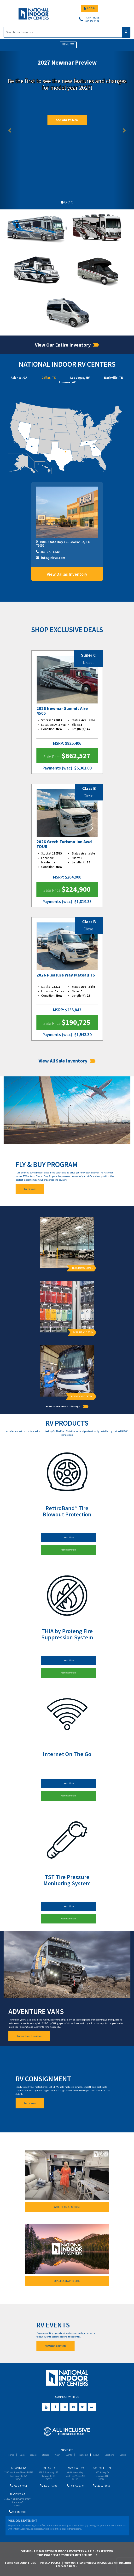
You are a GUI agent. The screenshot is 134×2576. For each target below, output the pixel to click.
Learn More (29, 1188)
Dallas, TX (48, 377)
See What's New (67, 120)
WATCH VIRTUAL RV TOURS (67, 2207)
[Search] (63, 32)
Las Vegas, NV (80, 377)
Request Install (68, 1549)
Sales (21, 2454)
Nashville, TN (113, 377)
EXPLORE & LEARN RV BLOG (67, 2281)
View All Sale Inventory (67, 1061)
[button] (10, 130)
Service (33, 2454)
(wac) (67, 768)
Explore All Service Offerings (67, 1406)
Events (69, 2454)
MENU (68, 45)
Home (11, 2454)
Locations (109, 2454)
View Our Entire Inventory (67, 345)
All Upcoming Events (55, 2345)
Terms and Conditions (20, 2562)
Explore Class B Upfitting (29, 2036)
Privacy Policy (50, 2562)
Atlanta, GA (19, 377)
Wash (57, 2454)
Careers (123, 2454)
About (96, 2454)
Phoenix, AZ (67, 382)
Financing (82, 2454)
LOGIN (89, 8)
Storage (45, 2454)
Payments (52, 768)
